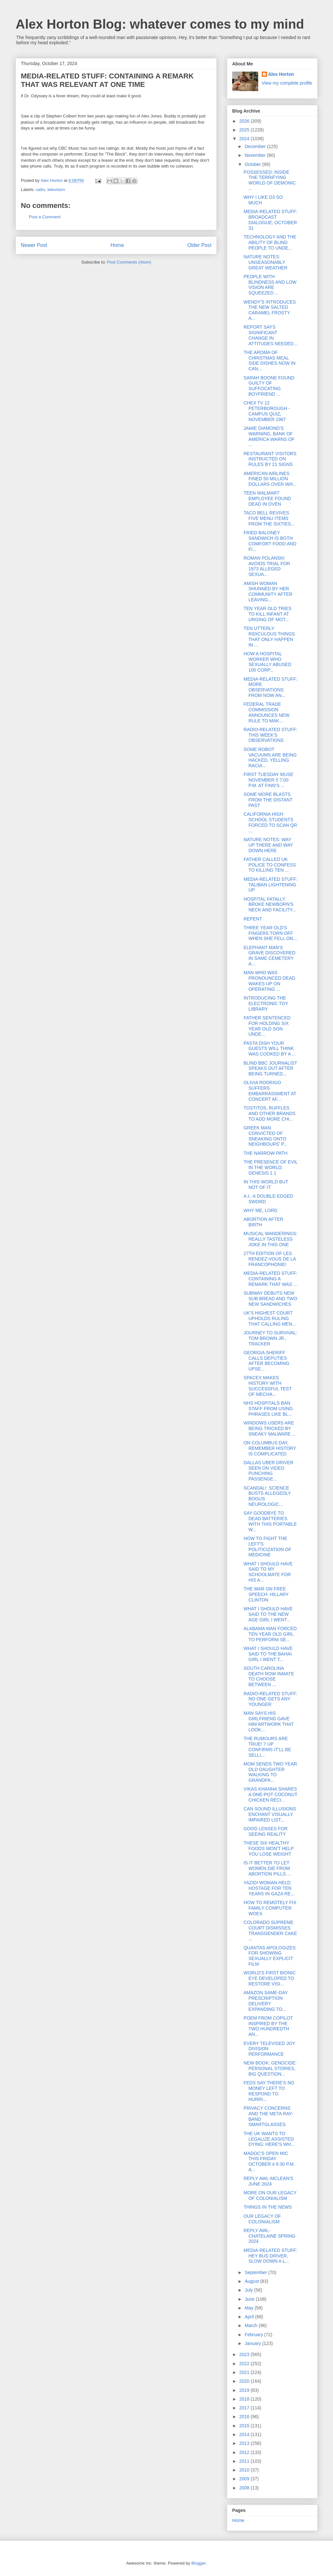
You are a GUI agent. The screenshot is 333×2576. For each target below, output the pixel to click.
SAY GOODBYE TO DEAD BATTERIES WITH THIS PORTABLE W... (270, 1521)
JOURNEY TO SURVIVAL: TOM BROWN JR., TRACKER (270, 1338)
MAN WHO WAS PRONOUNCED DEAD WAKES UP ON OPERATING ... (269, 980)
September (256, 2272)
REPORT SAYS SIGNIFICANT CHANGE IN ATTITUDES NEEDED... (271, 335)
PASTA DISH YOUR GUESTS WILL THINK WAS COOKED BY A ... (270, 1049)
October (253, 164)
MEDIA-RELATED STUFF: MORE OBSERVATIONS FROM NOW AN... (270, 687)
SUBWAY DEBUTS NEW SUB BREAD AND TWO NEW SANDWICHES (270, 1298)
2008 (245, 2487)
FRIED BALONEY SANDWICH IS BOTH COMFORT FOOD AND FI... (270, 541)
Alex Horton (281, 74)
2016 (245, 2416)
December (256, 146)
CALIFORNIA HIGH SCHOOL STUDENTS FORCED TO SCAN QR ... (270, 822)
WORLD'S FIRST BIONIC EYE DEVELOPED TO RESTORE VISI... (270, 1978)
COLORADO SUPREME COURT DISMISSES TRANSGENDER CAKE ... (270, 1930)
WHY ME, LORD (260, 1210)
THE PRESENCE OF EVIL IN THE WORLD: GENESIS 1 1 (271, 1167)
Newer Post (34, 245)
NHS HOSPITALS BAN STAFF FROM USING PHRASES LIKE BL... (268, 1408)
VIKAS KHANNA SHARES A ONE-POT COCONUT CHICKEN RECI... (270, 1794)
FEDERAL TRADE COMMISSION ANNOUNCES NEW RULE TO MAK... (266, 712)
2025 (245, 129)
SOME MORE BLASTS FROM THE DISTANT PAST (268, 800)
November (256, 155)
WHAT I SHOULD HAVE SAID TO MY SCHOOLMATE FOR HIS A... (268, 1572)
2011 (245, 2461)
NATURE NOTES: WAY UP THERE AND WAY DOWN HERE (268, 845)
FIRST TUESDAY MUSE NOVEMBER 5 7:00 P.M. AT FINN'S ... (268, 780)
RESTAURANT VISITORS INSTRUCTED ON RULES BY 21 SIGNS (270, 459)
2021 (245, 2372)
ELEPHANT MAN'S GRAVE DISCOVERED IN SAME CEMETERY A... (269, 955)
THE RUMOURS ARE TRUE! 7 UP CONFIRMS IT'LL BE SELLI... (267, 1746)
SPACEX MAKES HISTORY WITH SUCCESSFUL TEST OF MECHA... (268, 1386)
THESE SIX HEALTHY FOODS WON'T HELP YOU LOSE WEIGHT (269, 1848)
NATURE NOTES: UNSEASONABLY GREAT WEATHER (265, 262)
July (249, 2290)
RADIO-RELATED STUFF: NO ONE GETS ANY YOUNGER (270, 1699)
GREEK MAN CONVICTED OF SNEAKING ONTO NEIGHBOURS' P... (265, 1136)
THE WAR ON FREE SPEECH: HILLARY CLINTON (266, 1594)
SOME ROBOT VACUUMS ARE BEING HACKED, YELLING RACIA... (270, 757)
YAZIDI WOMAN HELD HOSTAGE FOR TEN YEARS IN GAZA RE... (269, 1888)
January (253, 2343)
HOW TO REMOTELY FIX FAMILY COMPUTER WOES (270, 1908)
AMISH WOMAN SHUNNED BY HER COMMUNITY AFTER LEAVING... (268, 591)
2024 (245, 138)
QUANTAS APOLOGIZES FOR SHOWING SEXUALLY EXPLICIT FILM (270, 1956)
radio (40, 189)
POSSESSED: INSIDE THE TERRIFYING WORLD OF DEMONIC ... (270, 180)
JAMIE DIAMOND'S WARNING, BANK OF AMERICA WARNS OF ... (269, 436)
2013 (245, 2443)
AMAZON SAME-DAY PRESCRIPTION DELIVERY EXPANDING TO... (266, 2000)
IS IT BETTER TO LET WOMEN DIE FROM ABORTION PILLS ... (267, 1868)
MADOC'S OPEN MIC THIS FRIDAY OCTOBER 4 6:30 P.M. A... (269, 2161)
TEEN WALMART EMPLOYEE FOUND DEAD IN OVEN (267, 498)
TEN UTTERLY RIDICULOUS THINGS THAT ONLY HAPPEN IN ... (269, 636)
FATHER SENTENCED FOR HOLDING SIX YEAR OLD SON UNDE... (267, 1026)
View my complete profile (287, 83)
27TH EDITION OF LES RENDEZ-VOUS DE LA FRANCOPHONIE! (270, 1259)
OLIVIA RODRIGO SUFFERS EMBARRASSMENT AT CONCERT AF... (270, 1090)
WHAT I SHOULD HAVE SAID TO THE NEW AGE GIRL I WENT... (268, 1614)
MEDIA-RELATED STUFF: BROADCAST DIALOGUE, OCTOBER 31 (270, 219)
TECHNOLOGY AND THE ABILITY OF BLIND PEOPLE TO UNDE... (270, 242)
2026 (245, 121)
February (254, 2334)
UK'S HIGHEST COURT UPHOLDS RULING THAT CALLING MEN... (270, 1318)
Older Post (199, 245)
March (252, 2325)
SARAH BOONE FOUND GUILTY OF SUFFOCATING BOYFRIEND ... (269, 386)
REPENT (253, 918)
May (249, 2307)
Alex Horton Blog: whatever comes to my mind (160, 24)
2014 (245, 2434)
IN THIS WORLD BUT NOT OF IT (266, 1184)
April (250, 2316)
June (250, 2299)
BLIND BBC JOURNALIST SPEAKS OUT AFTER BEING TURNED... (270, 1068)
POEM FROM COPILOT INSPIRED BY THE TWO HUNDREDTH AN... (268, 2026)
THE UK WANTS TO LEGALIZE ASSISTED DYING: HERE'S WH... (269, 2139)
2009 (245, 2478)
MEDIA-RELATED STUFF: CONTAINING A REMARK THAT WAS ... (270, 1279)
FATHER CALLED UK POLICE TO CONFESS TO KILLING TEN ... (270, 865)
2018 (245, 2399)
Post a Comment (44, 216)
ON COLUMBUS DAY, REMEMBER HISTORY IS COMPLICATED (270, 1448)
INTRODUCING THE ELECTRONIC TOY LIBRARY (266, 1003)
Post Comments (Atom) (129, 262)
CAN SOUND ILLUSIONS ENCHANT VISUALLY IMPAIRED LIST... (270, 1814)
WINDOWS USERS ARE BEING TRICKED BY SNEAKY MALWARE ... (270, 1428)
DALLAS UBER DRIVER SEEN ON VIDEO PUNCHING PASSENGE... (268, 1470)
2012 (245, 2452)
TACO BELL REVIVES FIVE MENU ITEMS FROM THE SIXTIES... (269, 518)
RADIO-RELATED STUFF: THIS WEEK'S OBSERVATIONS (270, 735)
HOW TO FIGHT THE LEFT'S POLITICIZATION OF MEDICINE (267, 1546)
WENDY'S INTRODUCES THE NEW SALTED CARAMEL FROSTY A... (270, 310)
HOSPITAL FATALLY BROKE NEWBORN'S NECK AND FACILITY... (270, 904)
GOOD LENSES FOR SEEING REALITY (265, 1831)
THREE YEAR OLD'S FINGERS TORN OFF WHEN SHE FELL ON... (270, 933)
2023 (245, 2354)
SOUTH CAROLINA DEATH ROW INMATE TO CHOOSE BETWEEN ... (269, 1676)
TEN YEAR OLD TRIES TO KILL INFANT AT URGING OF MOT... (267, 614)
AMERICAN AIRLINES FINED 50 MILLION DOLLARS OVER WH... (270, 479)
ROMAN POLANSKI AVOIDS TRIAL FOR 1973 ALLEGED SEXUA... (267, 566)
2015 (245, 2425)
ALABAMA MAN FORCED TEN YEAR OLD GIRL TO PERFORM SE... (270, 1634)
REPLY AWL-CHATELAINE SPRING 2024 (269, 2236)
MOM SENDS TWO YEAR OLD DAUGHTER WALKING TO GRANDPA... (270, 1772)
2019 (245, 2390)
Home (117, 245)
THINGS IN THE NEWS (268, 2207)
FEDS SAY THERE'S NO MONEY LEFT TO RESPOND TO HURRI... (269, 2091)
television (56, 189)
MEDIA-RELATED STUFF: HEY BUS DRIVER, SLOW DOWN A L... (270, 2256)
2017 (245, 2407)
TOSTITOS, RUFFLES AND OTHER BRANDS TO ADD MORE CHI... (270, 1113)
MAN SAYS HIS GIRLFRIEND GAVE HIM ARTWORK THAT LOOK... (269, 1721)
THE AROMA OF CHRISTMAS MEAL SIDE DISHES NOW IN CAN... (270, 360)
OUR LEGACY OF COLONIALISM (262, 2219)
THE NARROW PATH (265, 1153)
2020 (245, 2381)
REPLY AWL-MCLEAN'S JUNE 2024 (268, 2181)
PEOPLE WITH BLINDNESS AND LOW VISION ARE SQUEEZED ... (270, 284)
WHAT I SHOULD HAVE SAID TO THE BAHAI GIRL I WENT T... (268, 1654)
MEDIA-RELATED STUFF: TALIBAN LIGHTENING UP (270, 885)
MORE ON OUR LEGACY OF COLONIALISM (270, 2195)
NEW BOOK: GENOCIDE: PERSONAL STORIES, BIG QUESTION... (270, 2068)
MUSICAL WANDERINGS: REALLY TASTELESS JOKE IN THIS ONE (270, 1239)
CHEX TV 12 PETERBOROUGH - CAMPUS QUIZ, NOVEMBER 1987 (267, 411)
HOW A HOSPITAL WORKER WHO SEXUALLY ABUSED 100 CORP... (267, 662)
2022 (245, 2363)
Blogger (198, 2563)
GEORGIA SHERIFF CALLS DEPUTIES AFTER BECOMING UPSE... (266, 1360)
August (252, 2281)
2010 (245, 2470)
